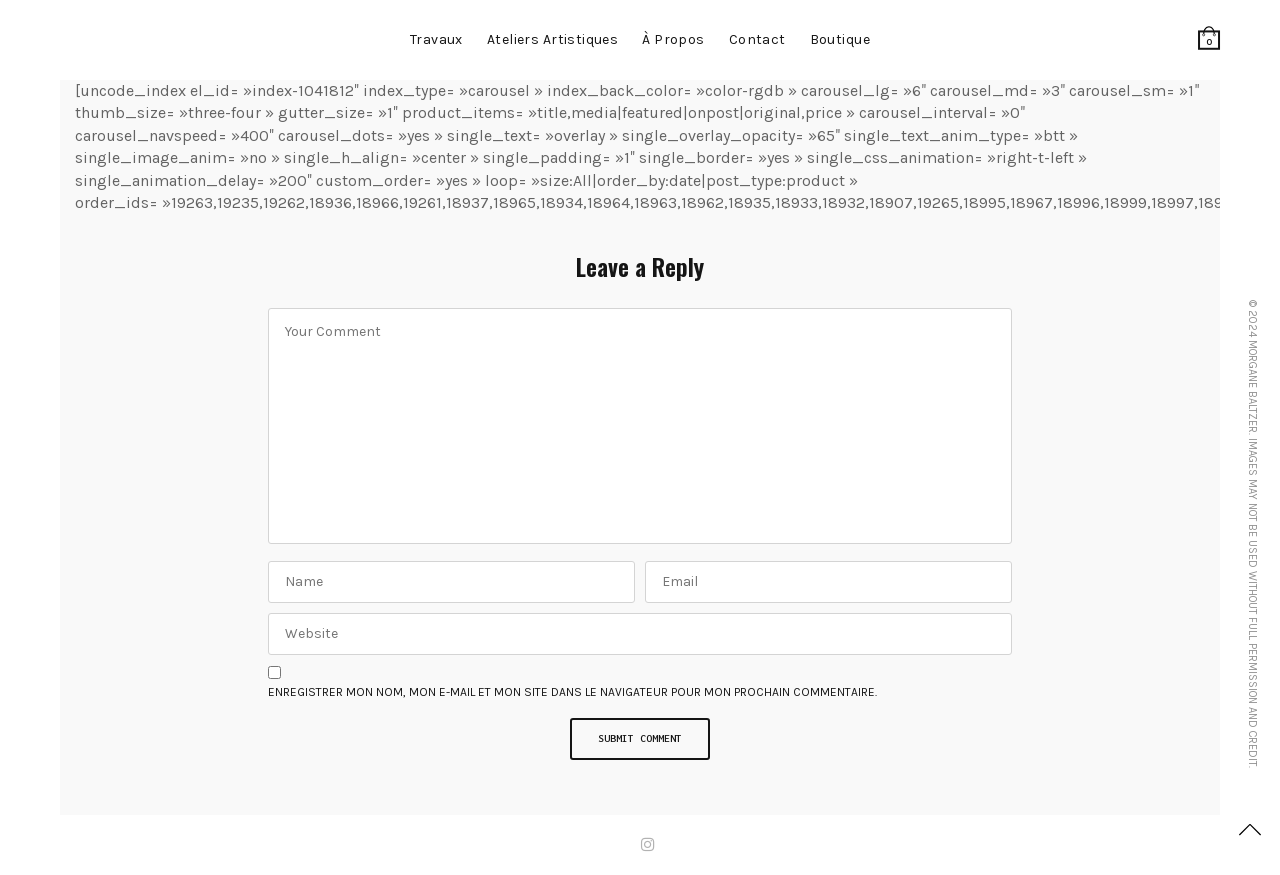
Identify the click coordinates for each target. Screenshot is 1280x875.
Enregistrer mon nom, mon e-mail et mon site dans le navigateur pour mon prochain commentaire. (572, 692)
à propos (673, 39)
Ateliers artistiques (552, 39)
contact (757, 39)
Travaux (436, 39)
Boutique (840, 39)
